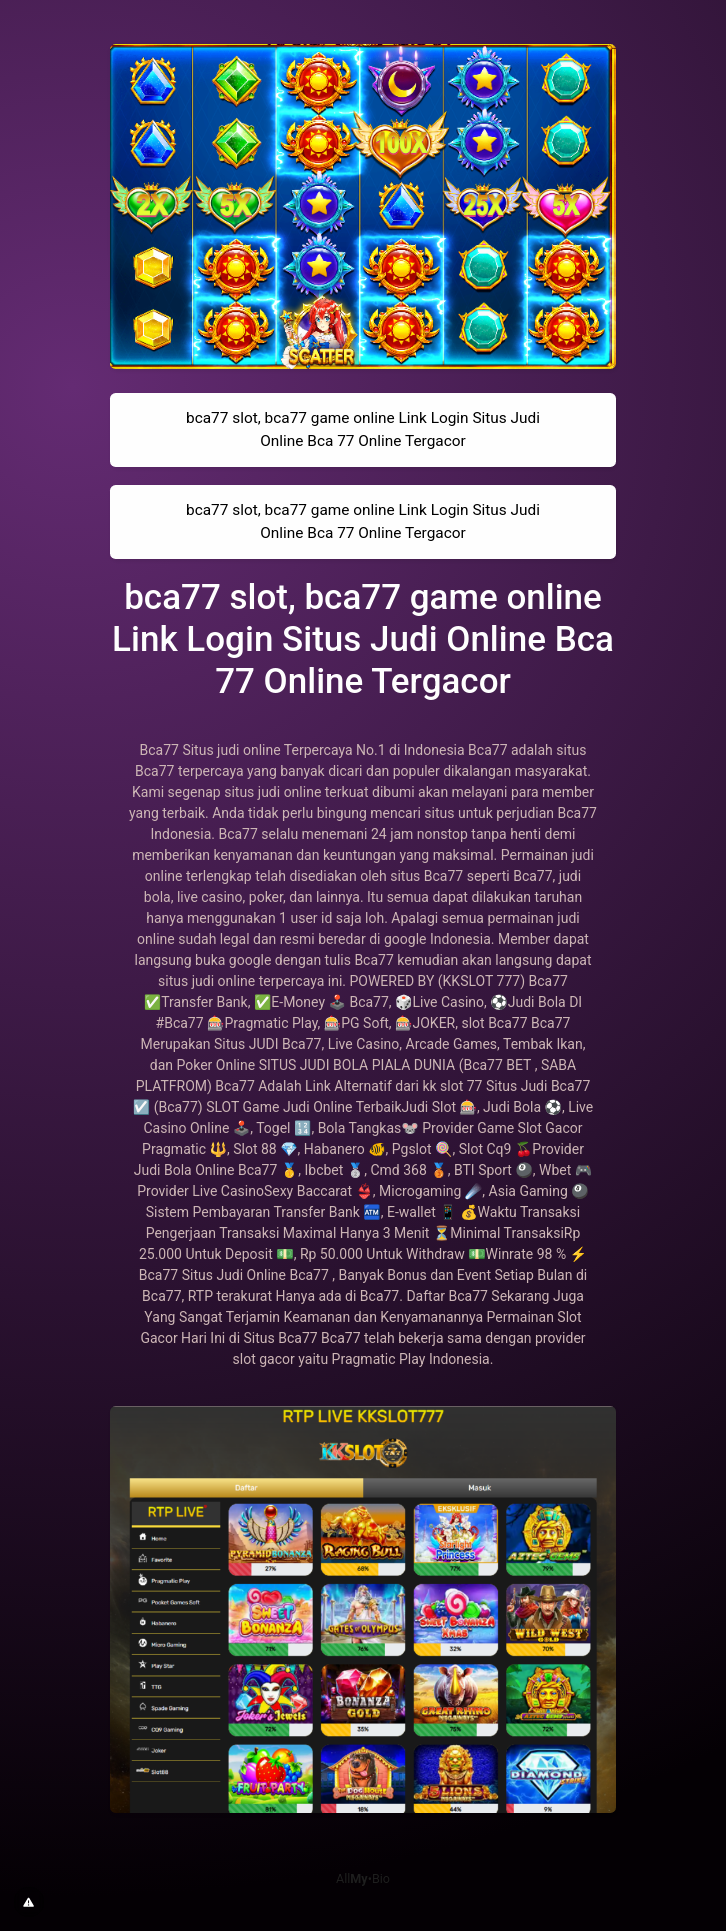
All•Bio (363, 1878)
